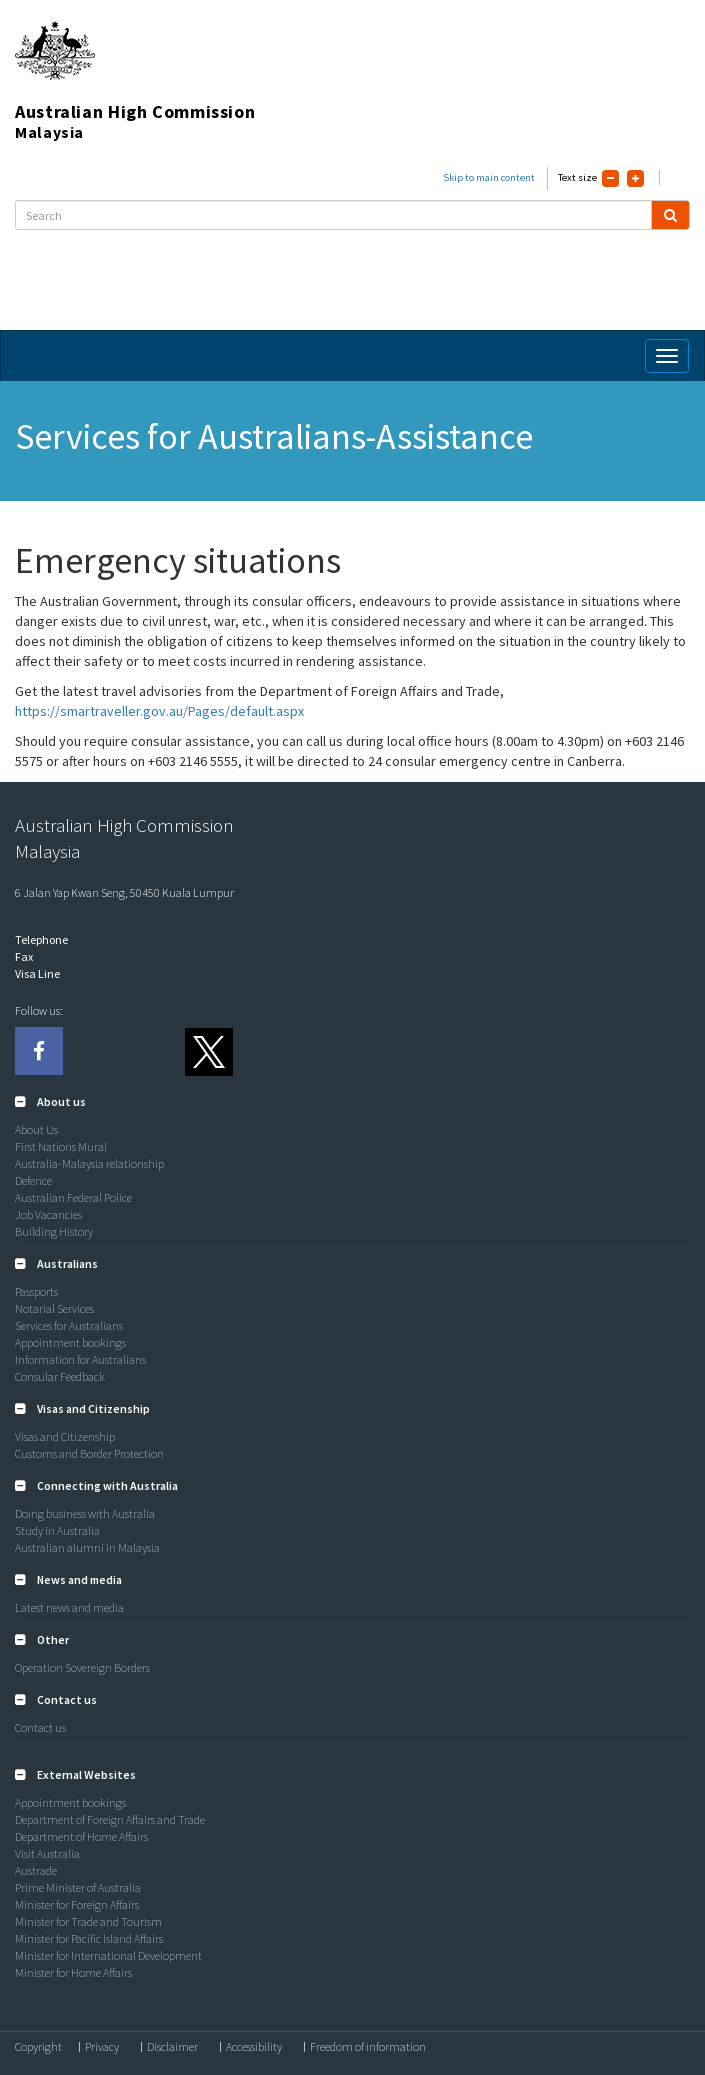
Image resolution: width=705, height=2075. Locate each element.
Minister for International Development (108, 1955)
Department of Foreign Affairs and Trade (110, 1819)
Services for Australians (69, 1325)
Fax (24, 956)
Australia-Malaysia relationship (89, 1163)
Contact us (40, 1727)
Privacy (102, 2047)
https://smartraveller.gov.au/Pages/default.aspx (159, 711)
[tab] (352, 1102)
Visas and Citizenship (65, 1436)
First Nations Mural (61, 1146)
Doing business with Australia (85, 1513)
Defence (33, 1180)
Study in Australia (57, 1530)
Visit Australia (47, 1853)
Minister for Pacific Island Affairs (89, 1938)
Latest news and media (69, 1607)
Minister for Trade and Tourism (88, 1921)
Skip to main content (489, 177)
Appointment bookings (70, 1342)
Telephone (41, 939)
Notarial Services (54, 1308)
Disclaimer (172, 2047)
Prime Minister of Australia (78, 1887)
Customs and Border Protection (89, 1453)
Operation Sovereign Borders (82, 1667)
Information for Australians (80, 1359)
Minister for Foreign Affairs (77, 1904)
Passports (36, 1291)
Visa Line (37, 973)
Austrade (36, 1870)
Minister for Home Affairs (73, 1972)
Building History (54, 1231)
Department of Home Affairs (81, 1836)
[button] (50, 1101)
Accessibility (254, 2047)
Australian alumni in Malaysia (87, 1547)
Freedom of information (368, 2047)
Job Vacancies (48, 1214)
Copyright (38, 2047)
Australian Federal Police (73, 1197)
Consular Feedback (60, 1376)
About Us (36, 1129)
